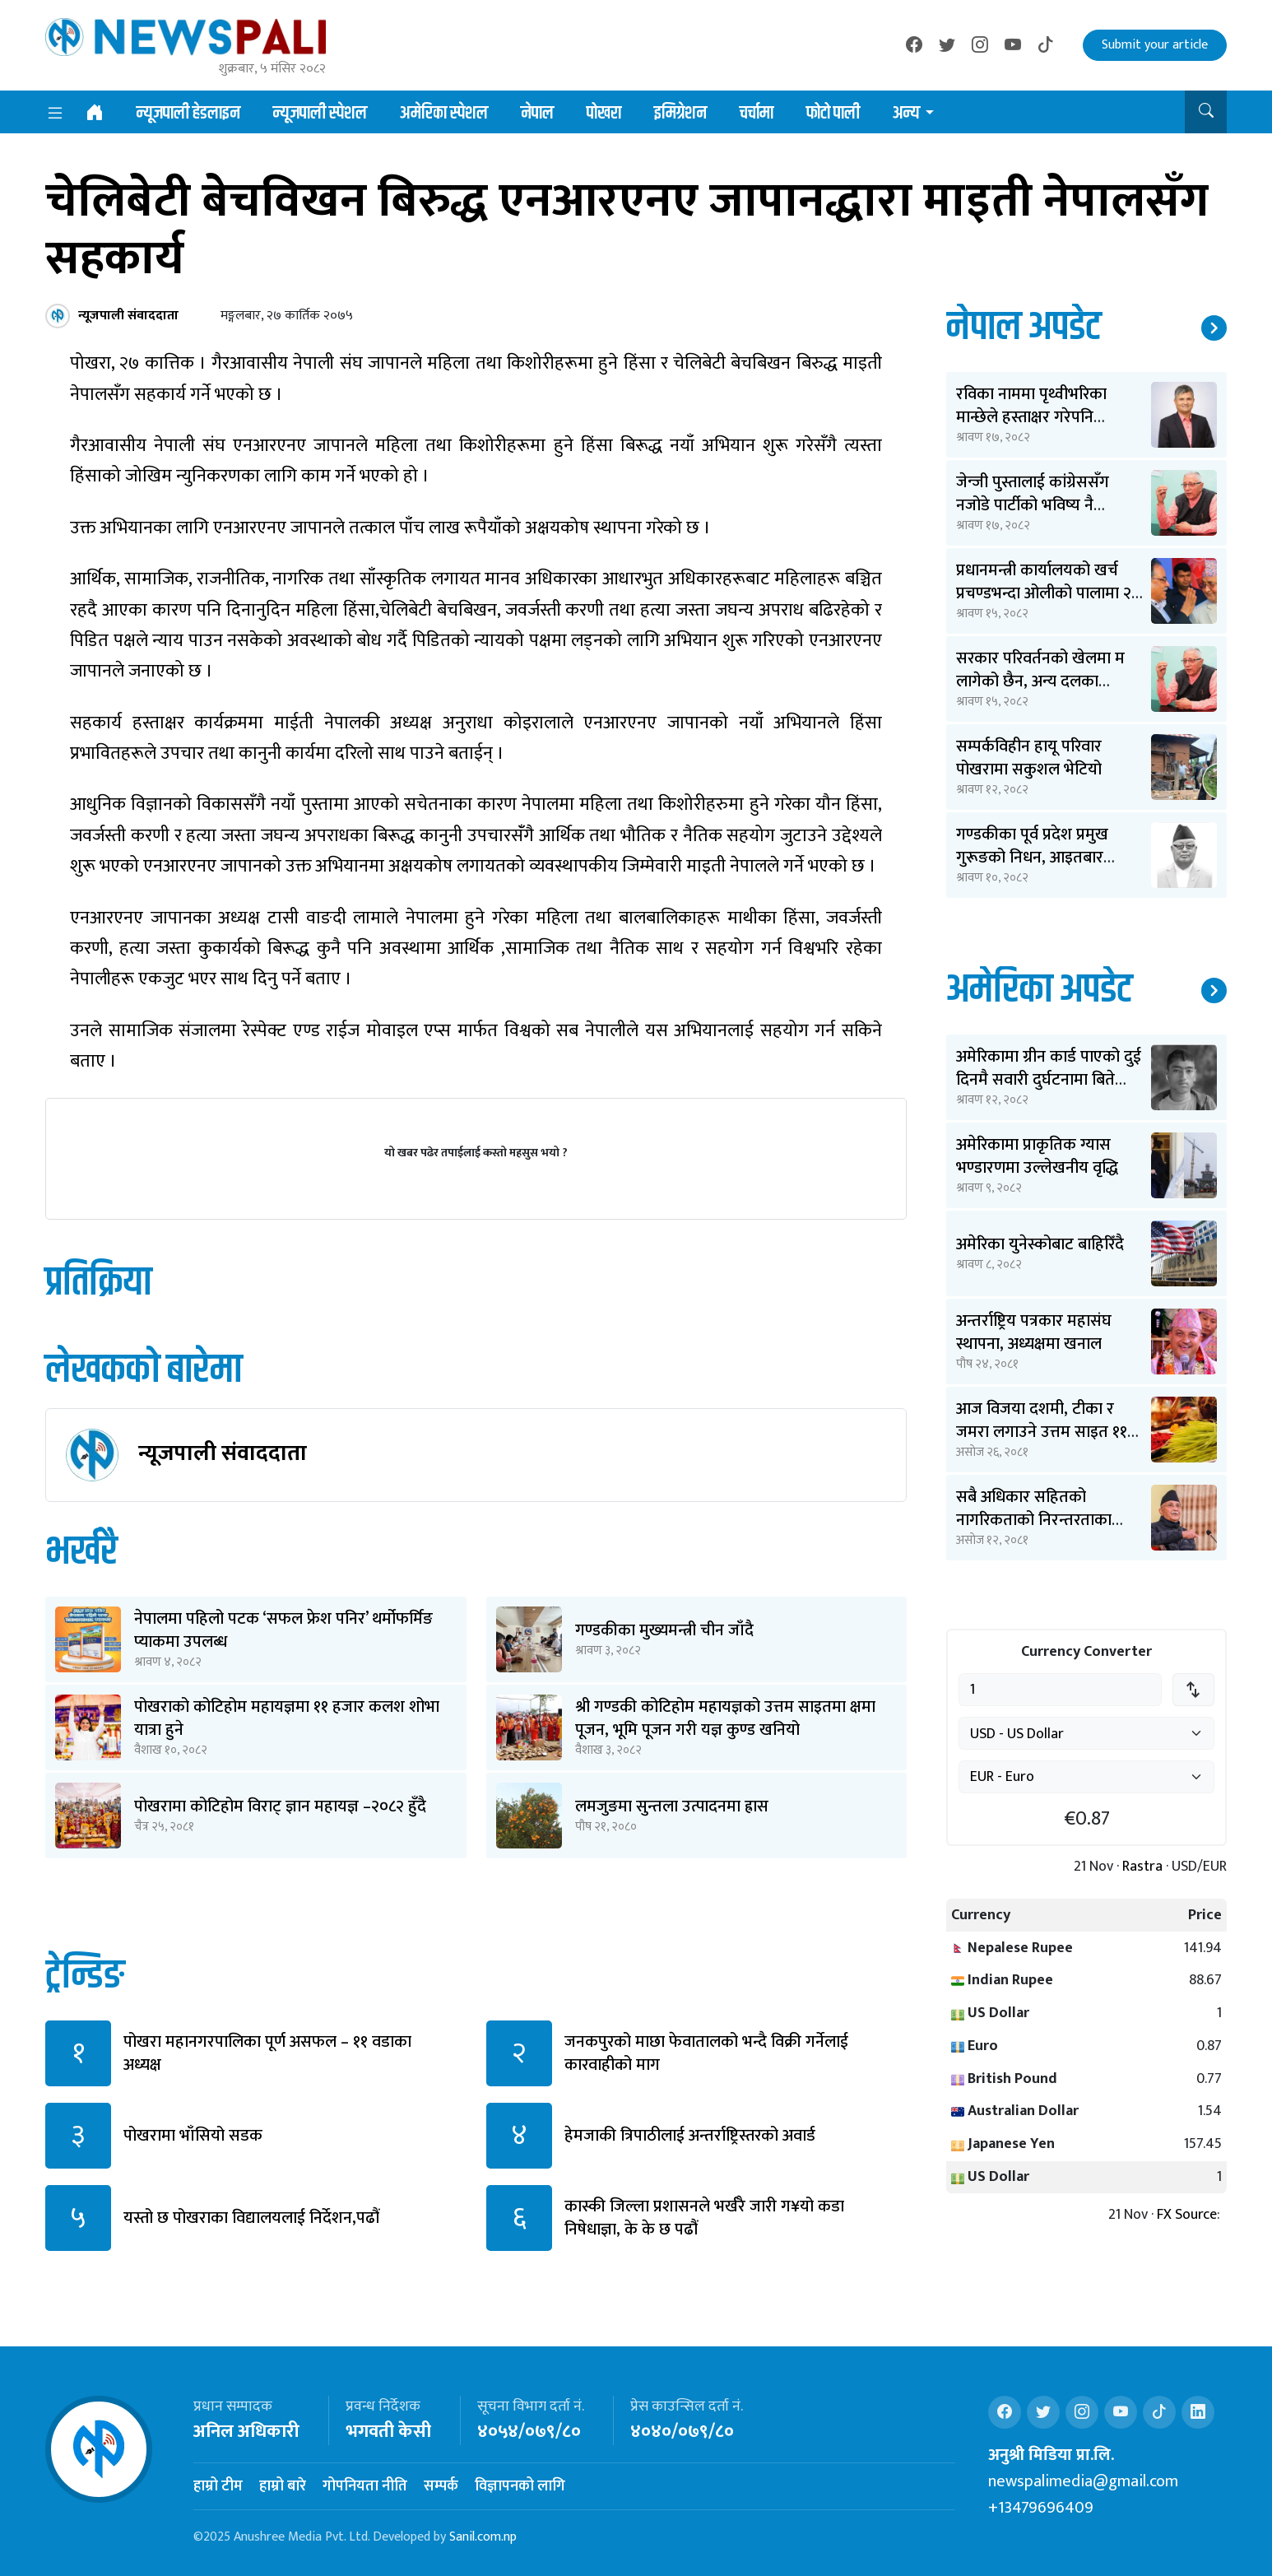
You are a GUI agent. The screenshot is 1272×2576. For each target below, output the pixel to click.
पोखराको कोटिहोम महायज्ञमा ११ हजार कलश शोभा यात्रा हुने (286, 1718)
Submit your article (1155, 45)
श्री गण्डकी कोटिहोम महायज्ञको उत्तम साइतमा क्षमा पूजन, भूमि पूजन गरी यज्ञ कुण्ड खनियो (725, 1718)
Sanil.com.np (483, 2537)
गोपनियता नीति (365, 2486)
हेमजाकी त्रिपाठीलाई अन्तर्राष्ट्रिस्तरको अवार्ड (689, 2136)
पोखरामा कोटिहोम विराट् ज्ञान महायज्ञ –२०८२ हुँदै (280, 1806)
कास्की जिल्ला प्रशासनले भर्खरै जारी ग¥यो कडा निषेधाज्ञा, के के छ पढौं (704, 2218)
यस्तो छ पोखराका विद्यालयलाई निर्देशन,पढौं (251, 2218)
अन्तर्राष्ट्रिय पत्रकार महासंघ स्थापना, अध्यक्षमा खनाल (1034, 1332)
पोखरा (604, 114)
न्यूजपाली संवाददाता (222, 1453)
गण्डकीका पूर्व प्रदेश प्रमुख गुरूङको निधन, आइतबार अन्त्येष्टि (1032, 858)
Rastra (1142, 1867)
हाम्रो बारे (282, 2486)
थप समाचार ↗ (1214, 328)
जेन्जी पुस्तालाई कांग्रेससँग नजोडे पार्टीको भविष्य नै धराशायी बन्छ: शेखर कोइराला (1044, 505)
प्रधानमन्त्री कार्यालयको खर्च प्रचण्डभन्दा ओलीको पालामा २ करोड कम (1043, 593)
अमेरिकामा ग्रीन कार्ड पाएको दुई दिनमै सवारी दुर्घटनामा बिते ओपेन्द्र (1048, 1080)
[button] (1206, 112)
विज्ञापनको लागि (520, 2486)
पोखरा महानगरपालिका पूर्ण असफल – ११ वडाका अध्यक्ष (267, 2053)
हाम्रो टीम (218, 2486)
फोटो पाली (833, 114)
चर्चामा (756, 114)
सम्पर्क (441, 2486)
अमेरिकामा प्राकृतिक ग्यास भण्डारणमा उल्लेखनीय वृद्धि (1037, 1156)
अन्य (906, 114)
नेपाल (537, 114)
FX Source (1187, 2215)
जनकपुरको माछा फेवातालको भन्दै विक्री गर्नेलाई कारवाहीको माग (706, 2053)
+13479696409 (1040, 2508)
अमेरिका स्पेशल (444, 114)
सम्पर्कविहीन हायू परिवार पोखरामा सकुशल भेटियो (1029, 757)
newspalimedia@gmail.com (1083, 2481)
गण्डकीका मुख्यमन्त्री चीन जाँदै (664, 1630)
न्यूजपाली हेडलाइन (188, 114)
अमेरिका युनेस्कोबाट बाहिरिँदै (1040, 1244)
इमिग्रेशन (680, 114)
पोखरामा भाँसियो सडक (192, 2136)
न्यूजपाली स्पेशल (320, 114)
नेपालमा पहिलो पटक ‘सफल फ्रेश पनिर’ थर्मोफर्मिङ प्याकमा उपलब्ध (283, 1630)
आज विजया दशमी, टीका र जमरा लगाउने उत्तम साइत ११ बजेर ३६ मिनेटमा (1041, 1432)
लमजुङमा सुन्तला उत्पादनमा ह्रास (671, 1806)
